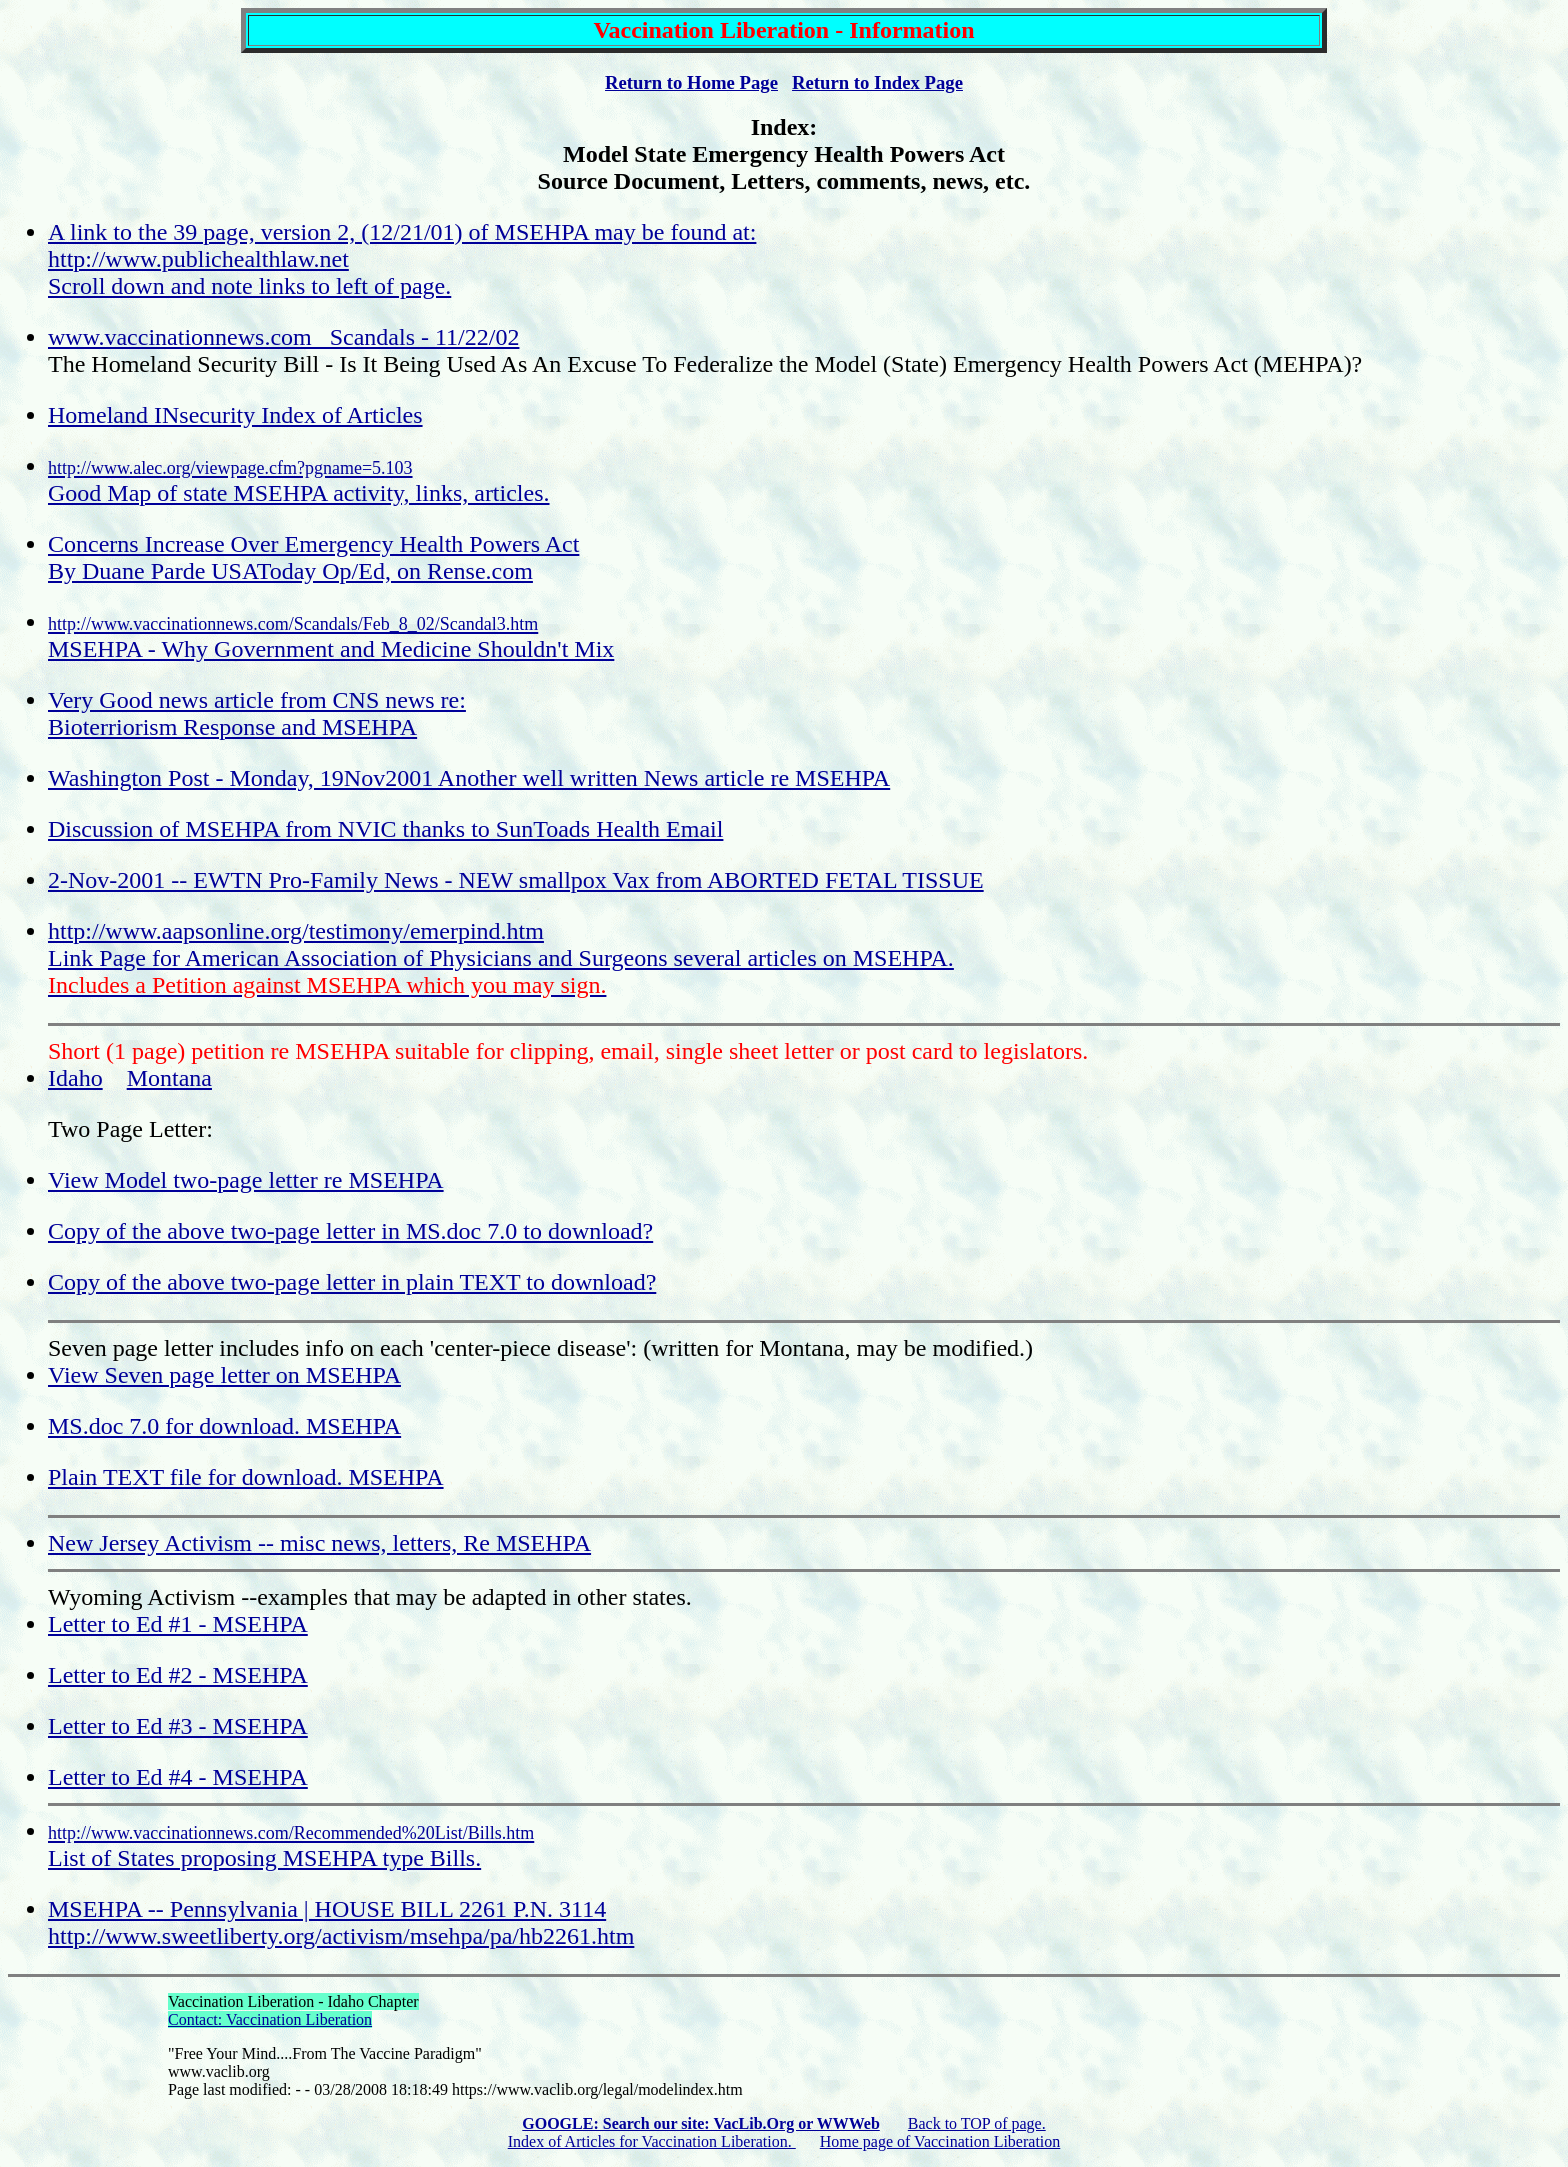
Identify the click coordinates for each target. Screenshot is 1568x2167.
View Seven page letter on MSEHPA (224, 1375)
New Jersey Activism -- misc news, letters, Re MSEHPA (319, 1543)
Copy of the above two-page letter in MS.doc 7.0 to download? (350, 1231)
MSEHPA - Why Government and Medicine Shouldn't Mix (331, 638)
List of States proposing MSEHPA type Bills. (291, 1847)
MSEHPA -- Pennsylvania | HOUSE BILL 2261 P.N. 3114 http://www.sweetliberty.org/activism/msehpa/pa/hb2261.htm (341, 1922)
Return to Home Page (691, 82)
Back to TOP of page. (977, 2123)
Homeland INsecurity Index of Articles (235, 415)
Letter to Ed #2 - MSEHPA (178, 1675)
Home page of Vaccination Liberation (940, 2141)
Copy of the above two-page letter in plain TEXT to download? (352, 1282)
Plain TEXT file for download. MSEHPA (246, 1477)
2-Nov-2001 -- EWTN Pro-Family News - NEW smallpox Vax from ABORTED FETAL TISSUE (516, 880)
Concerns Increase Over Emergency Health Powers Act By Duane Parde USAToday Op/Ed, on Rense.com (313, 557)
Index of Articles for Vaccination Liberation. (652, 2141)
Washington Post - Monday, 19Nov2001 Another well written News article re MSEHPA (469, 778)
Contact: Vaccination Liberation (270, 2019)
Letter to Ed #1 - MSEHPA (178, 1624)
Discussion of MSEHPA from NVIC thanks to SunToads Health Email (385, 829)
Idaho (75, 1078)
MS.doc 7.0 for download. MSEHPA (224, 1426)
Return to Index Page (877, 82)
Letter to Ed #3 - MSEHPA (178, 1726)
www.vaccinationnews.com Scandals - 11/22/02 (283, 337)
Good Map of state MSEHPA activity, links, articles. (299, 482)
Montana (169, 1078)
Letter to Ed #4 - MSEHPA (178, 1777)
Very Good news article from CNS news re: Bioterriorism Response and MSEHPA (257, 713)
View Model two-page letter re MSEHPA (246, 1180)
